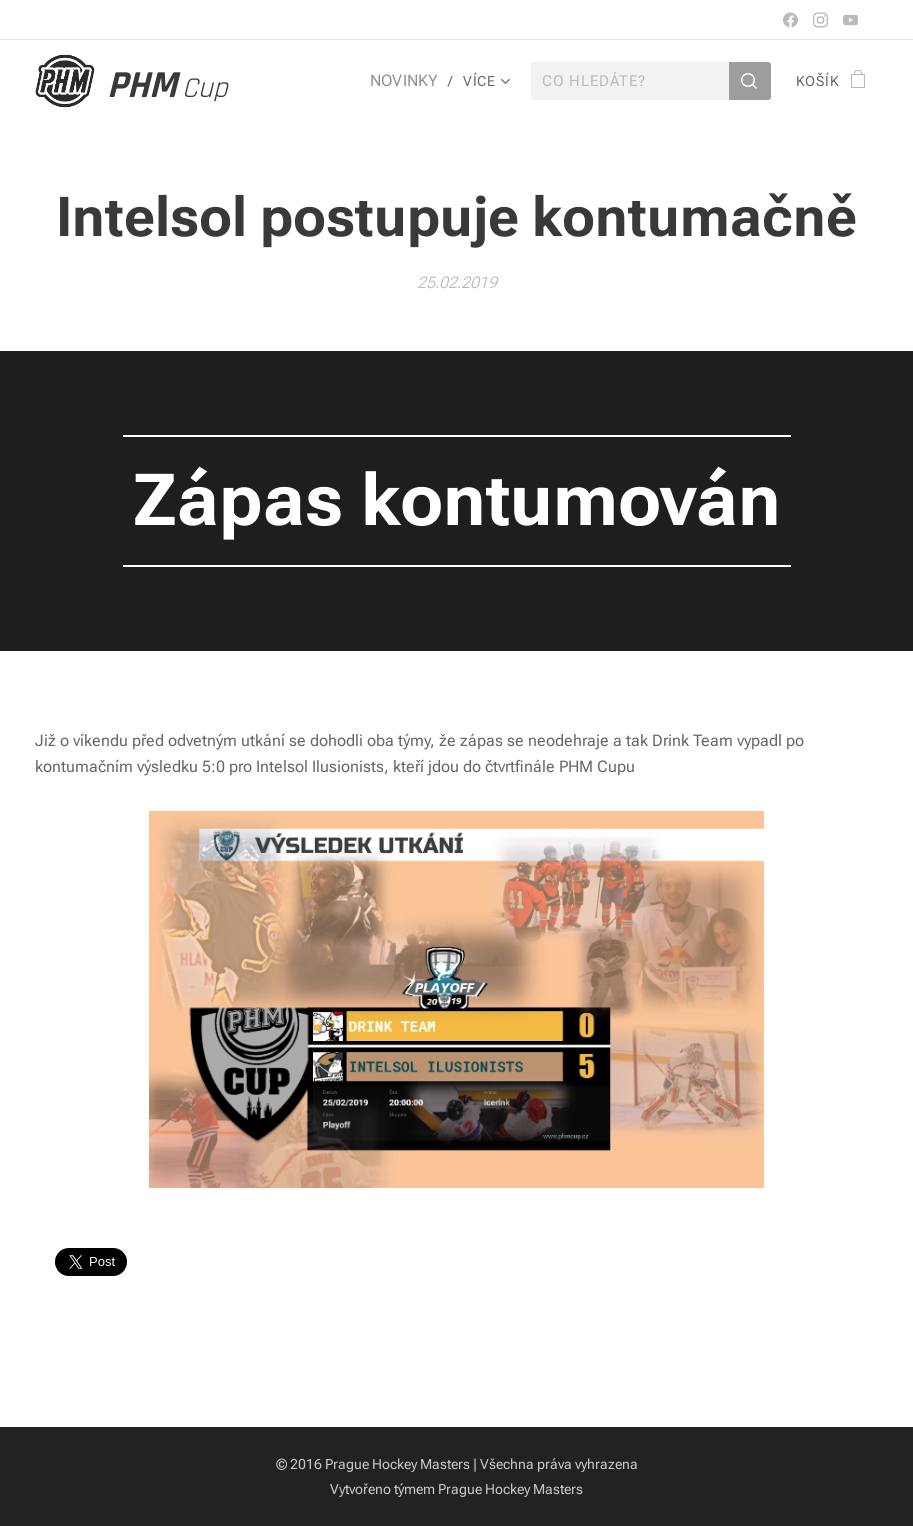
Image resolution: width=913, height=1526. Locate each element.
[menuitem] (411, 81)
